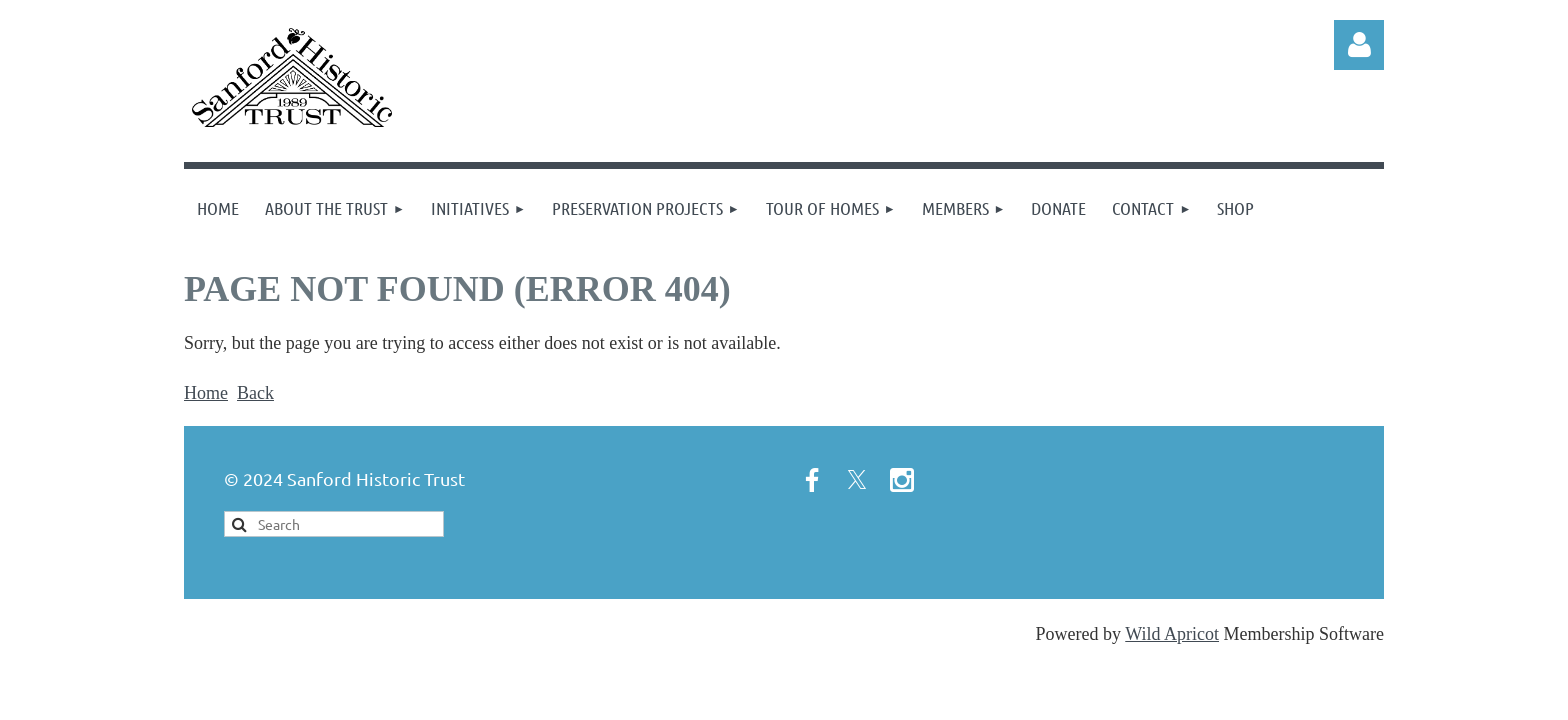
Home (206, 393)
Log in (1359, 45)
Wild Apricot (1172, 634)
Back (255, 393)
